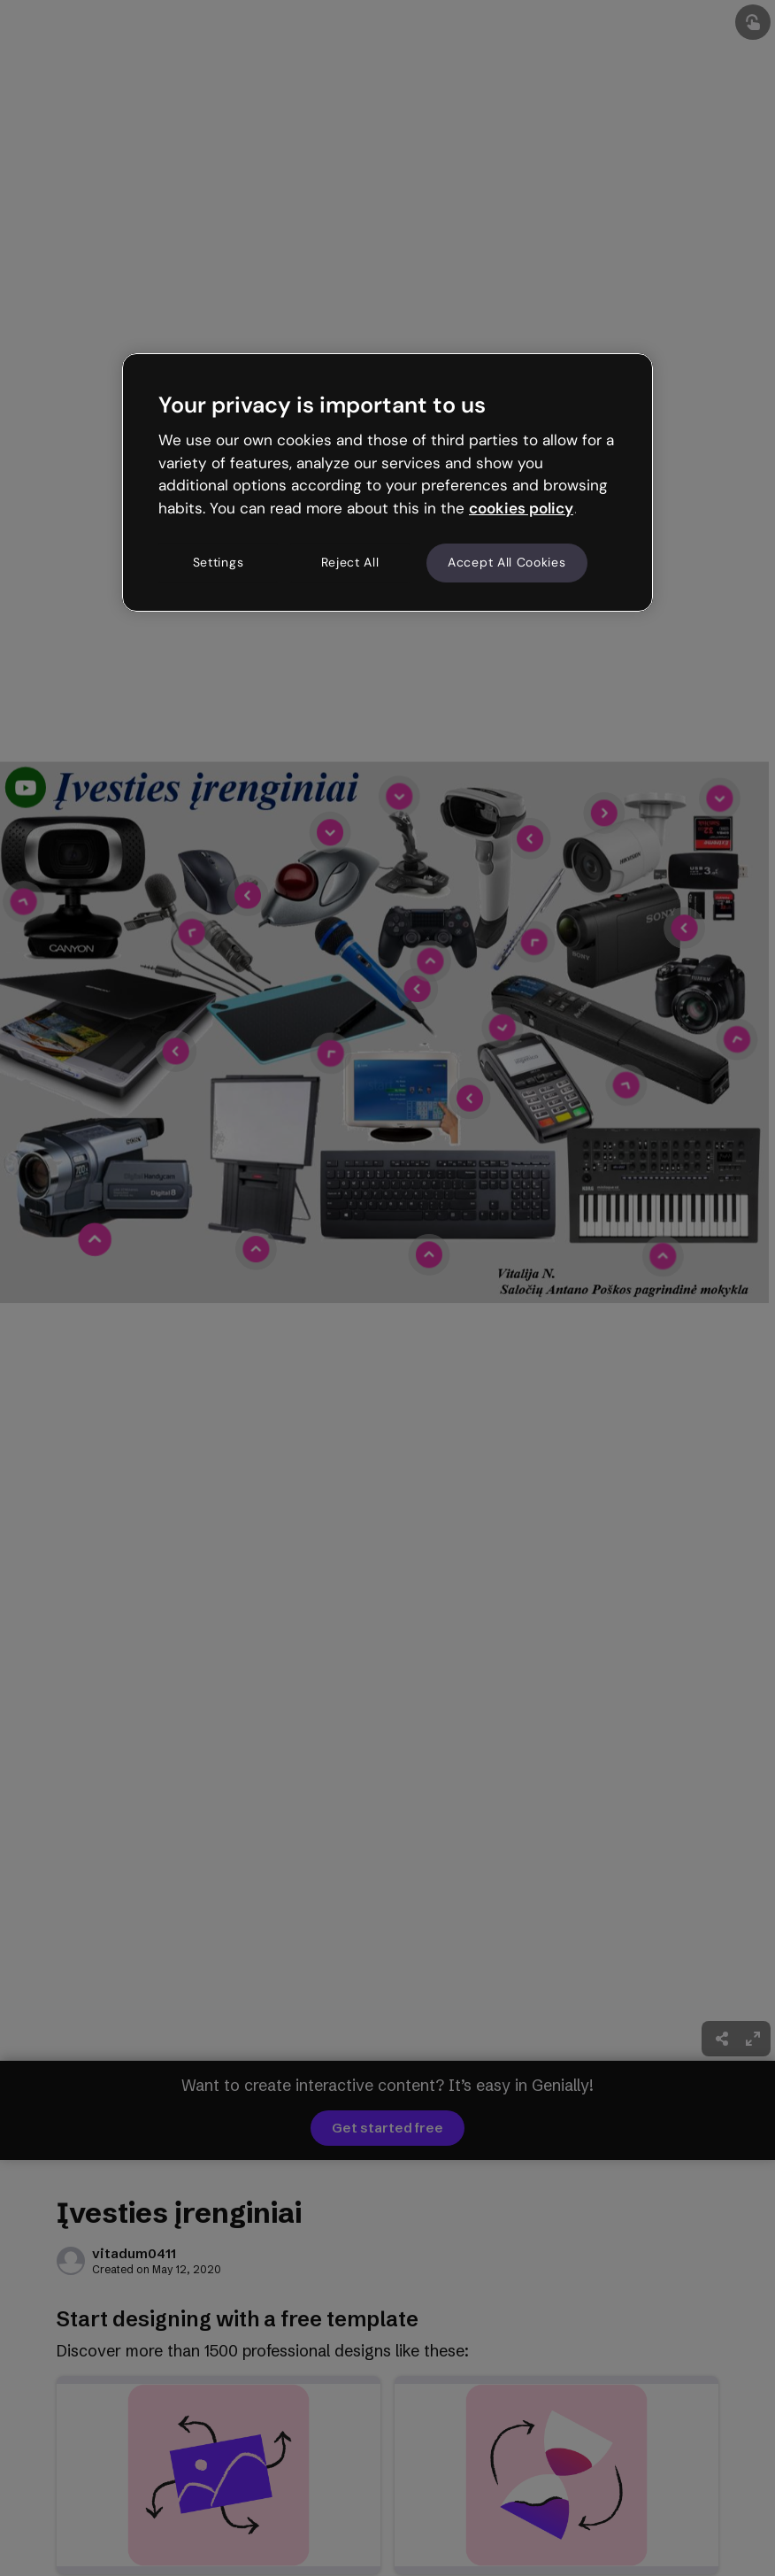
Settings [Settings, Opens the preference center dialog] (218, 562)
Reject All (350, 562)
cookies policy (521, 508)
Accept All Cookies (507, 562)
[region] (387, 482)
